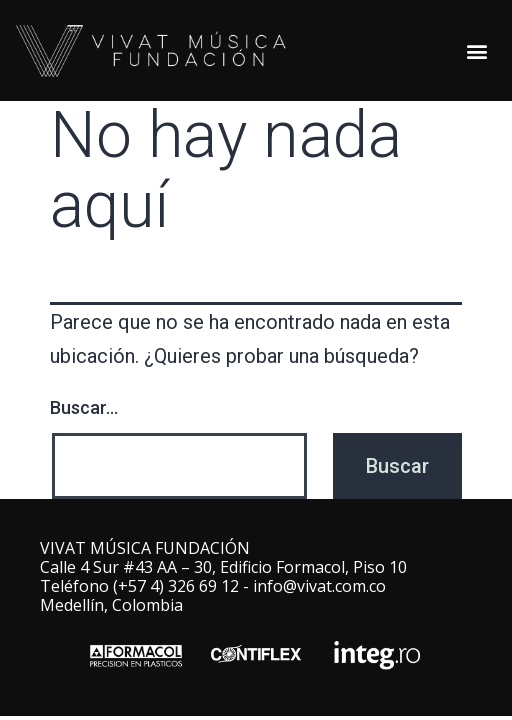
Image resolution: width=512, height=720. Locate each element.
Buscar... (84, 407)
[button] (477, 50)
